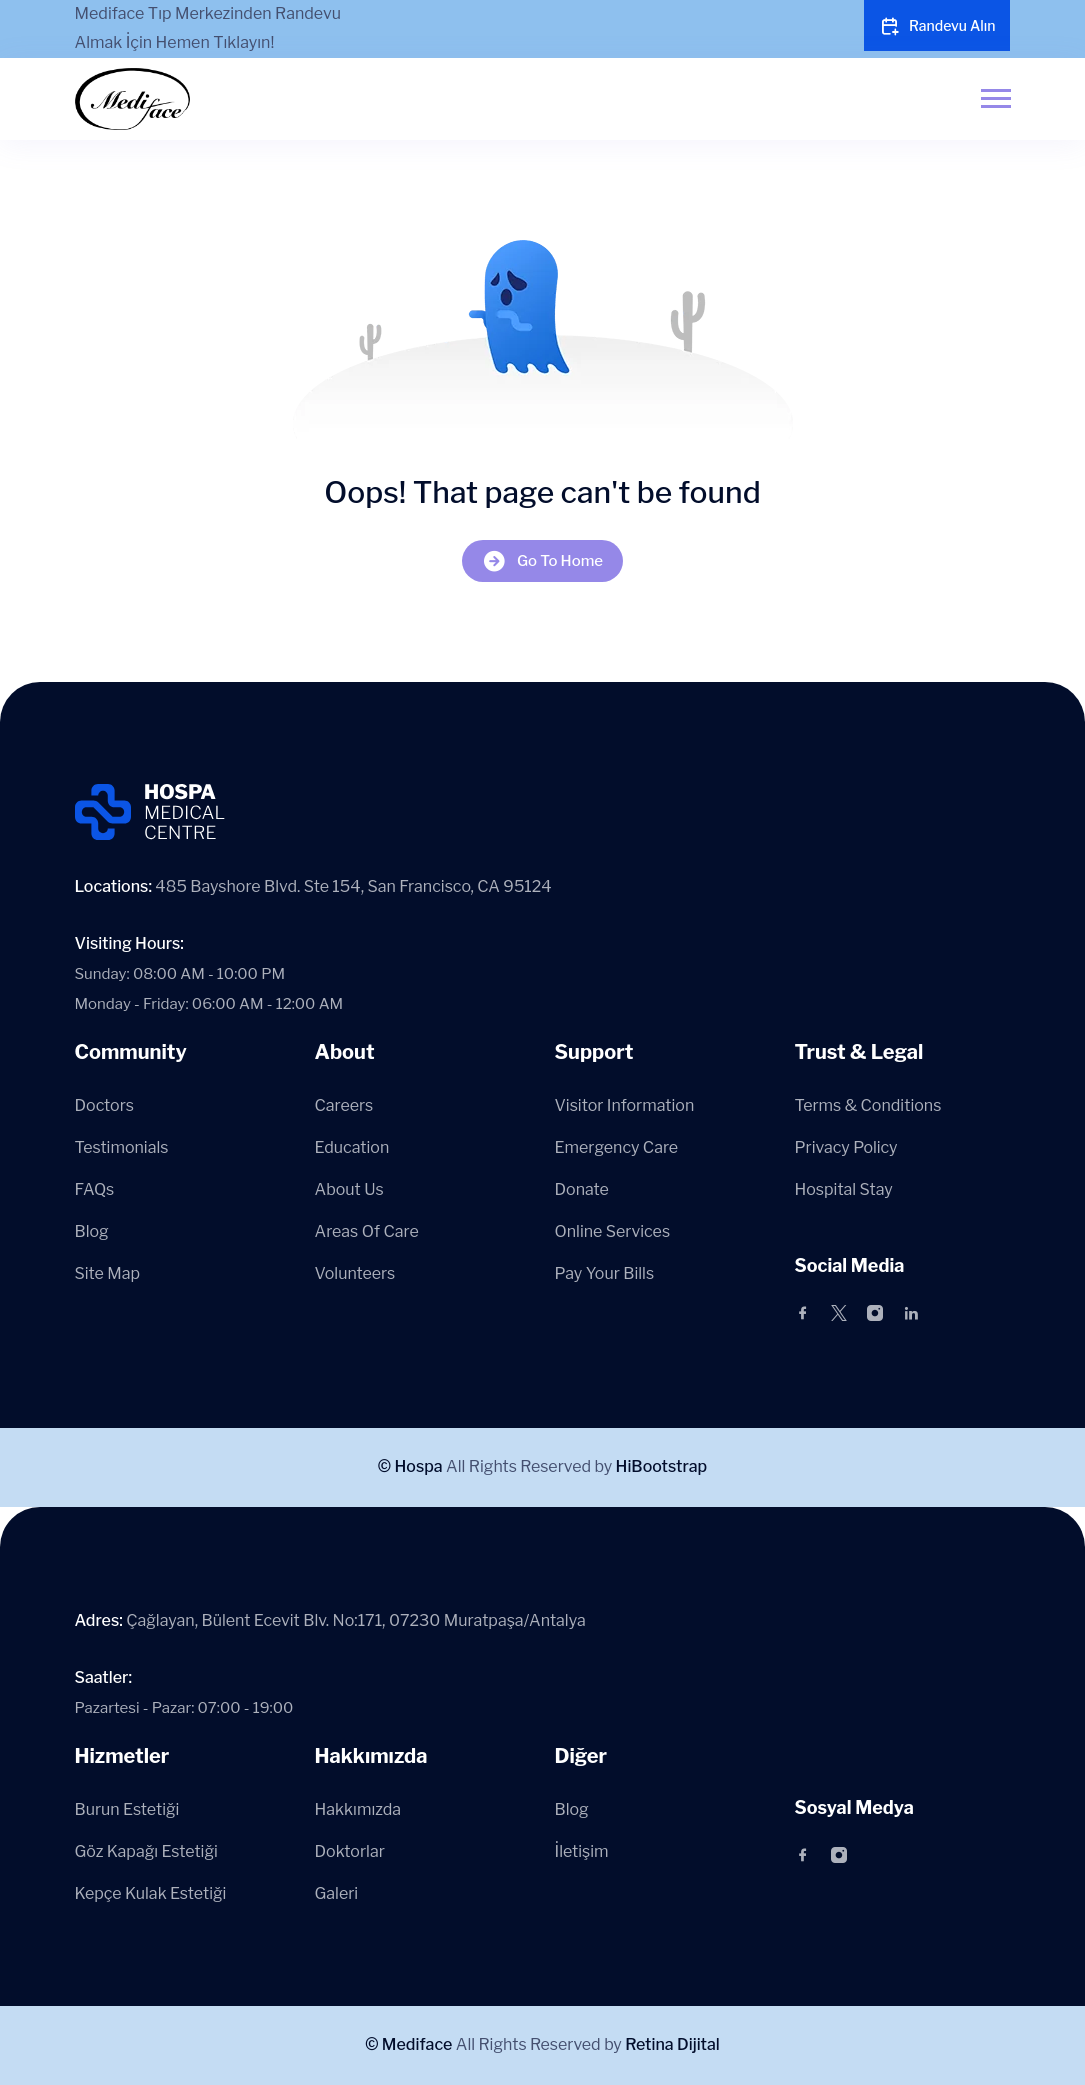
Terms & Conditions (868, 1105)
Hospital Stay (844, 1189)
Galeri (337, 1893)
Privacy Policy (846, 1147)
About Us (349, 1189)
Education (352, 1147)
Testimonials (122, 1147)
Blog (92, 1231)
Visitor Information (625, 1105)
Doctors (104, 1105)
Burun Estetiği (127, 1809)
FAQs (95, 1189)
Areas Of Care (367, 1231)
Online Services (613, 1231)
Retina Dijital (672, 2044)
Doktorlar (350, 1851)
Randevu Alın (937, 26)
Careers (344, 1105)
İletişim (582, 1851)
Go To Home (542, 561)
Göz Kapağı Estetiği (146, 1851)
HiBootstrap (662, 1466)
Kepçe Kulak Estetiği (151, 1893)
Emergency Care (617, 1147)
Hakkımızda (358, 1809)
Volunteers (355, 1273)
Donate (582, 1189)
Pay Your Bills (605, 1273)
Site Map (108, 1273)
